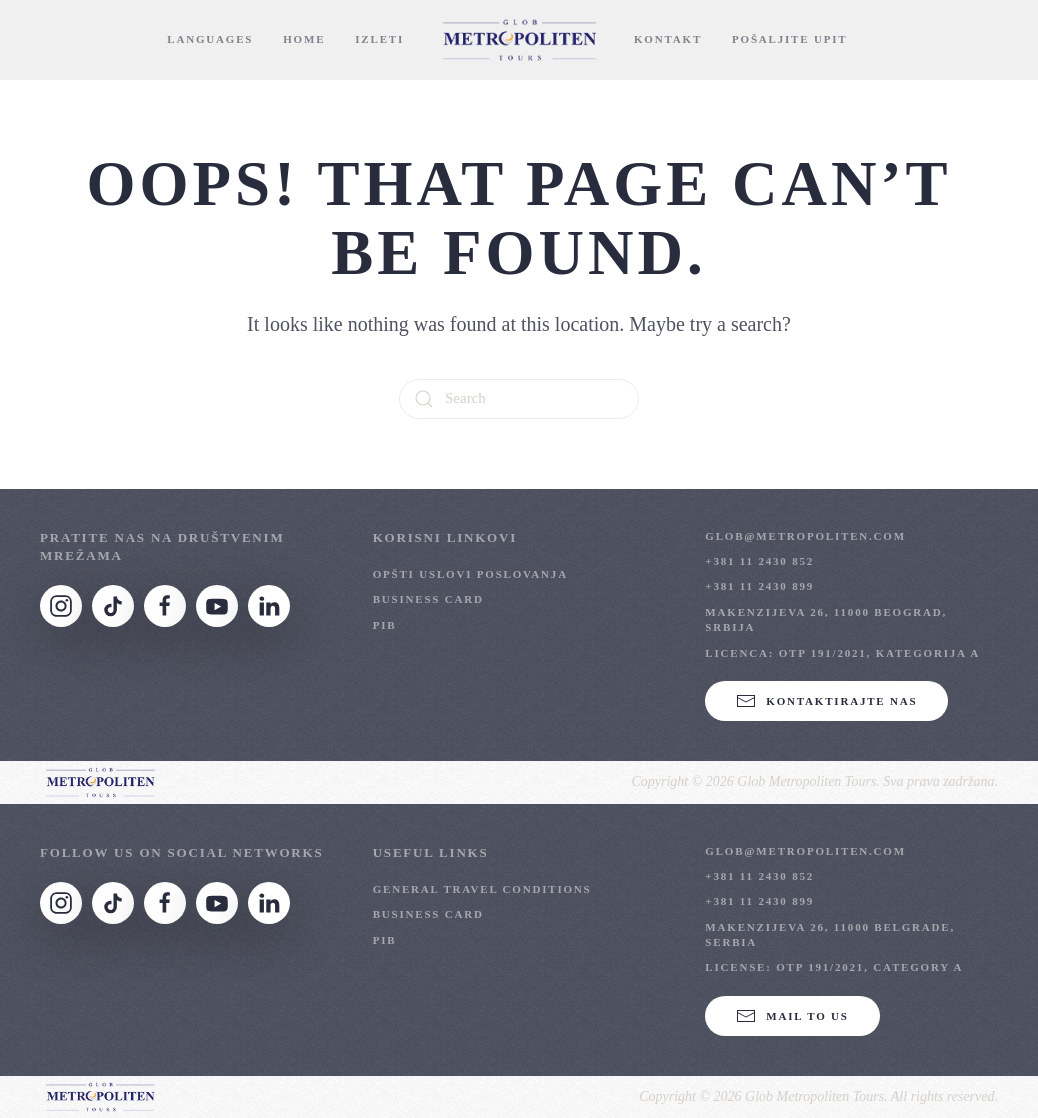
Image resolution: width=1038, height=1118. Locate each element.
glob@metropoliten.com (805, 536)
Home (304, 39)
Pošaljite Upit (789, 39)
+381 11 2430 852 (759, 561)
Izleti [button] (379, 39)
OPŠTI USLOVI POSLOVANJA (470, 574)
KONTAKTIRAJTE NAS (826, 701)
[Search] (519, 399)
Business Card (428, 599)
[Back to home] (519, 40)
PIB (385, 625)
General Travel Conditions (482, 889)
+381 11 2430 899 (759, 586)
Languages (210, 39)
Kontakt (668, 39)
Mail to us (792, 1016)
